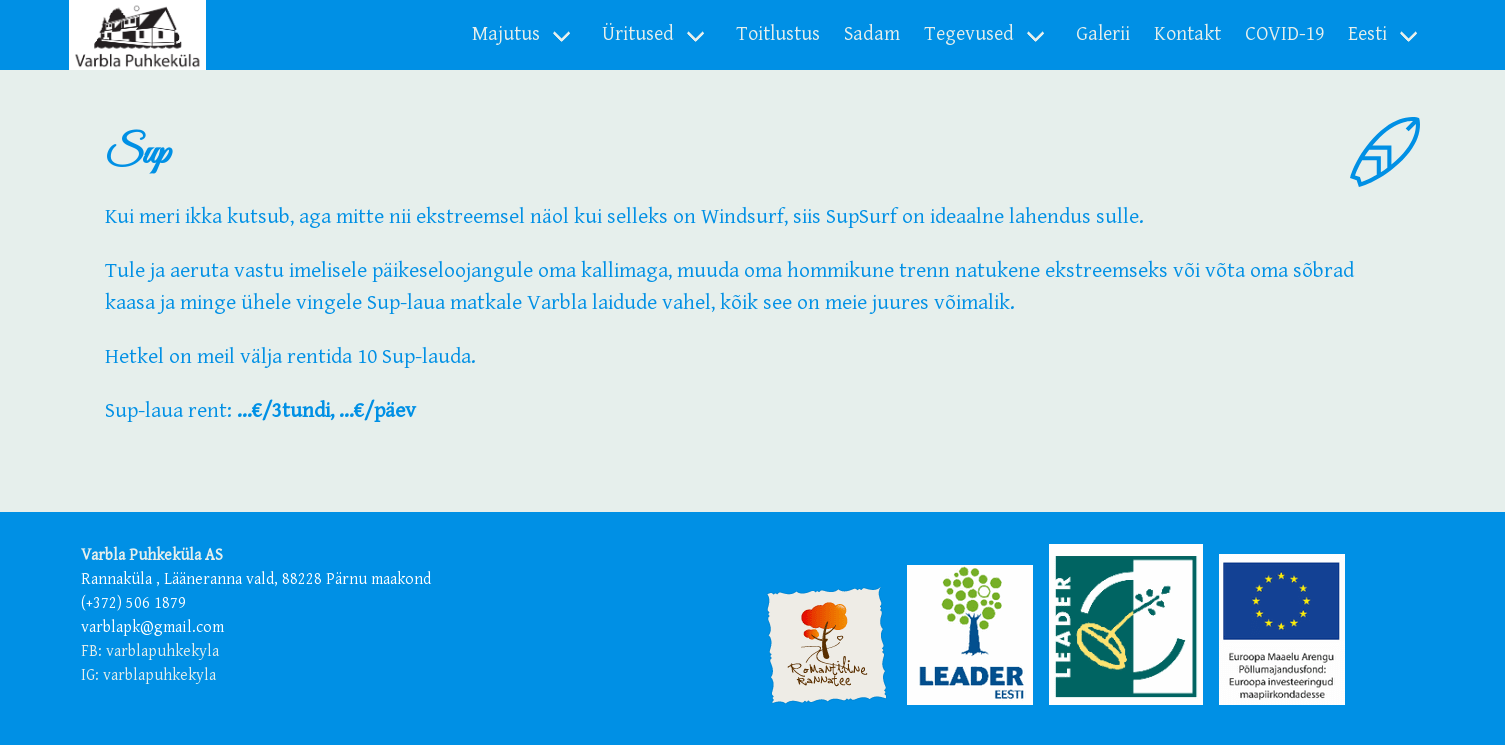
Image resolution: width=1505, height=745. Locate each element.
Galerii (1103, 34)
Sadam (872, 34)
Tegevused (969, 34)
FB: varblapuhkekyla (150, 651)
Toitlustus (778, 34)
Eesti (1367, 34)
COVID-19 (1284, 34)
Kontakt (1187, 34)
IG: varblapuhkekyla (148, 675)
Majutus (506, 34)
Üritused (638, 34)
